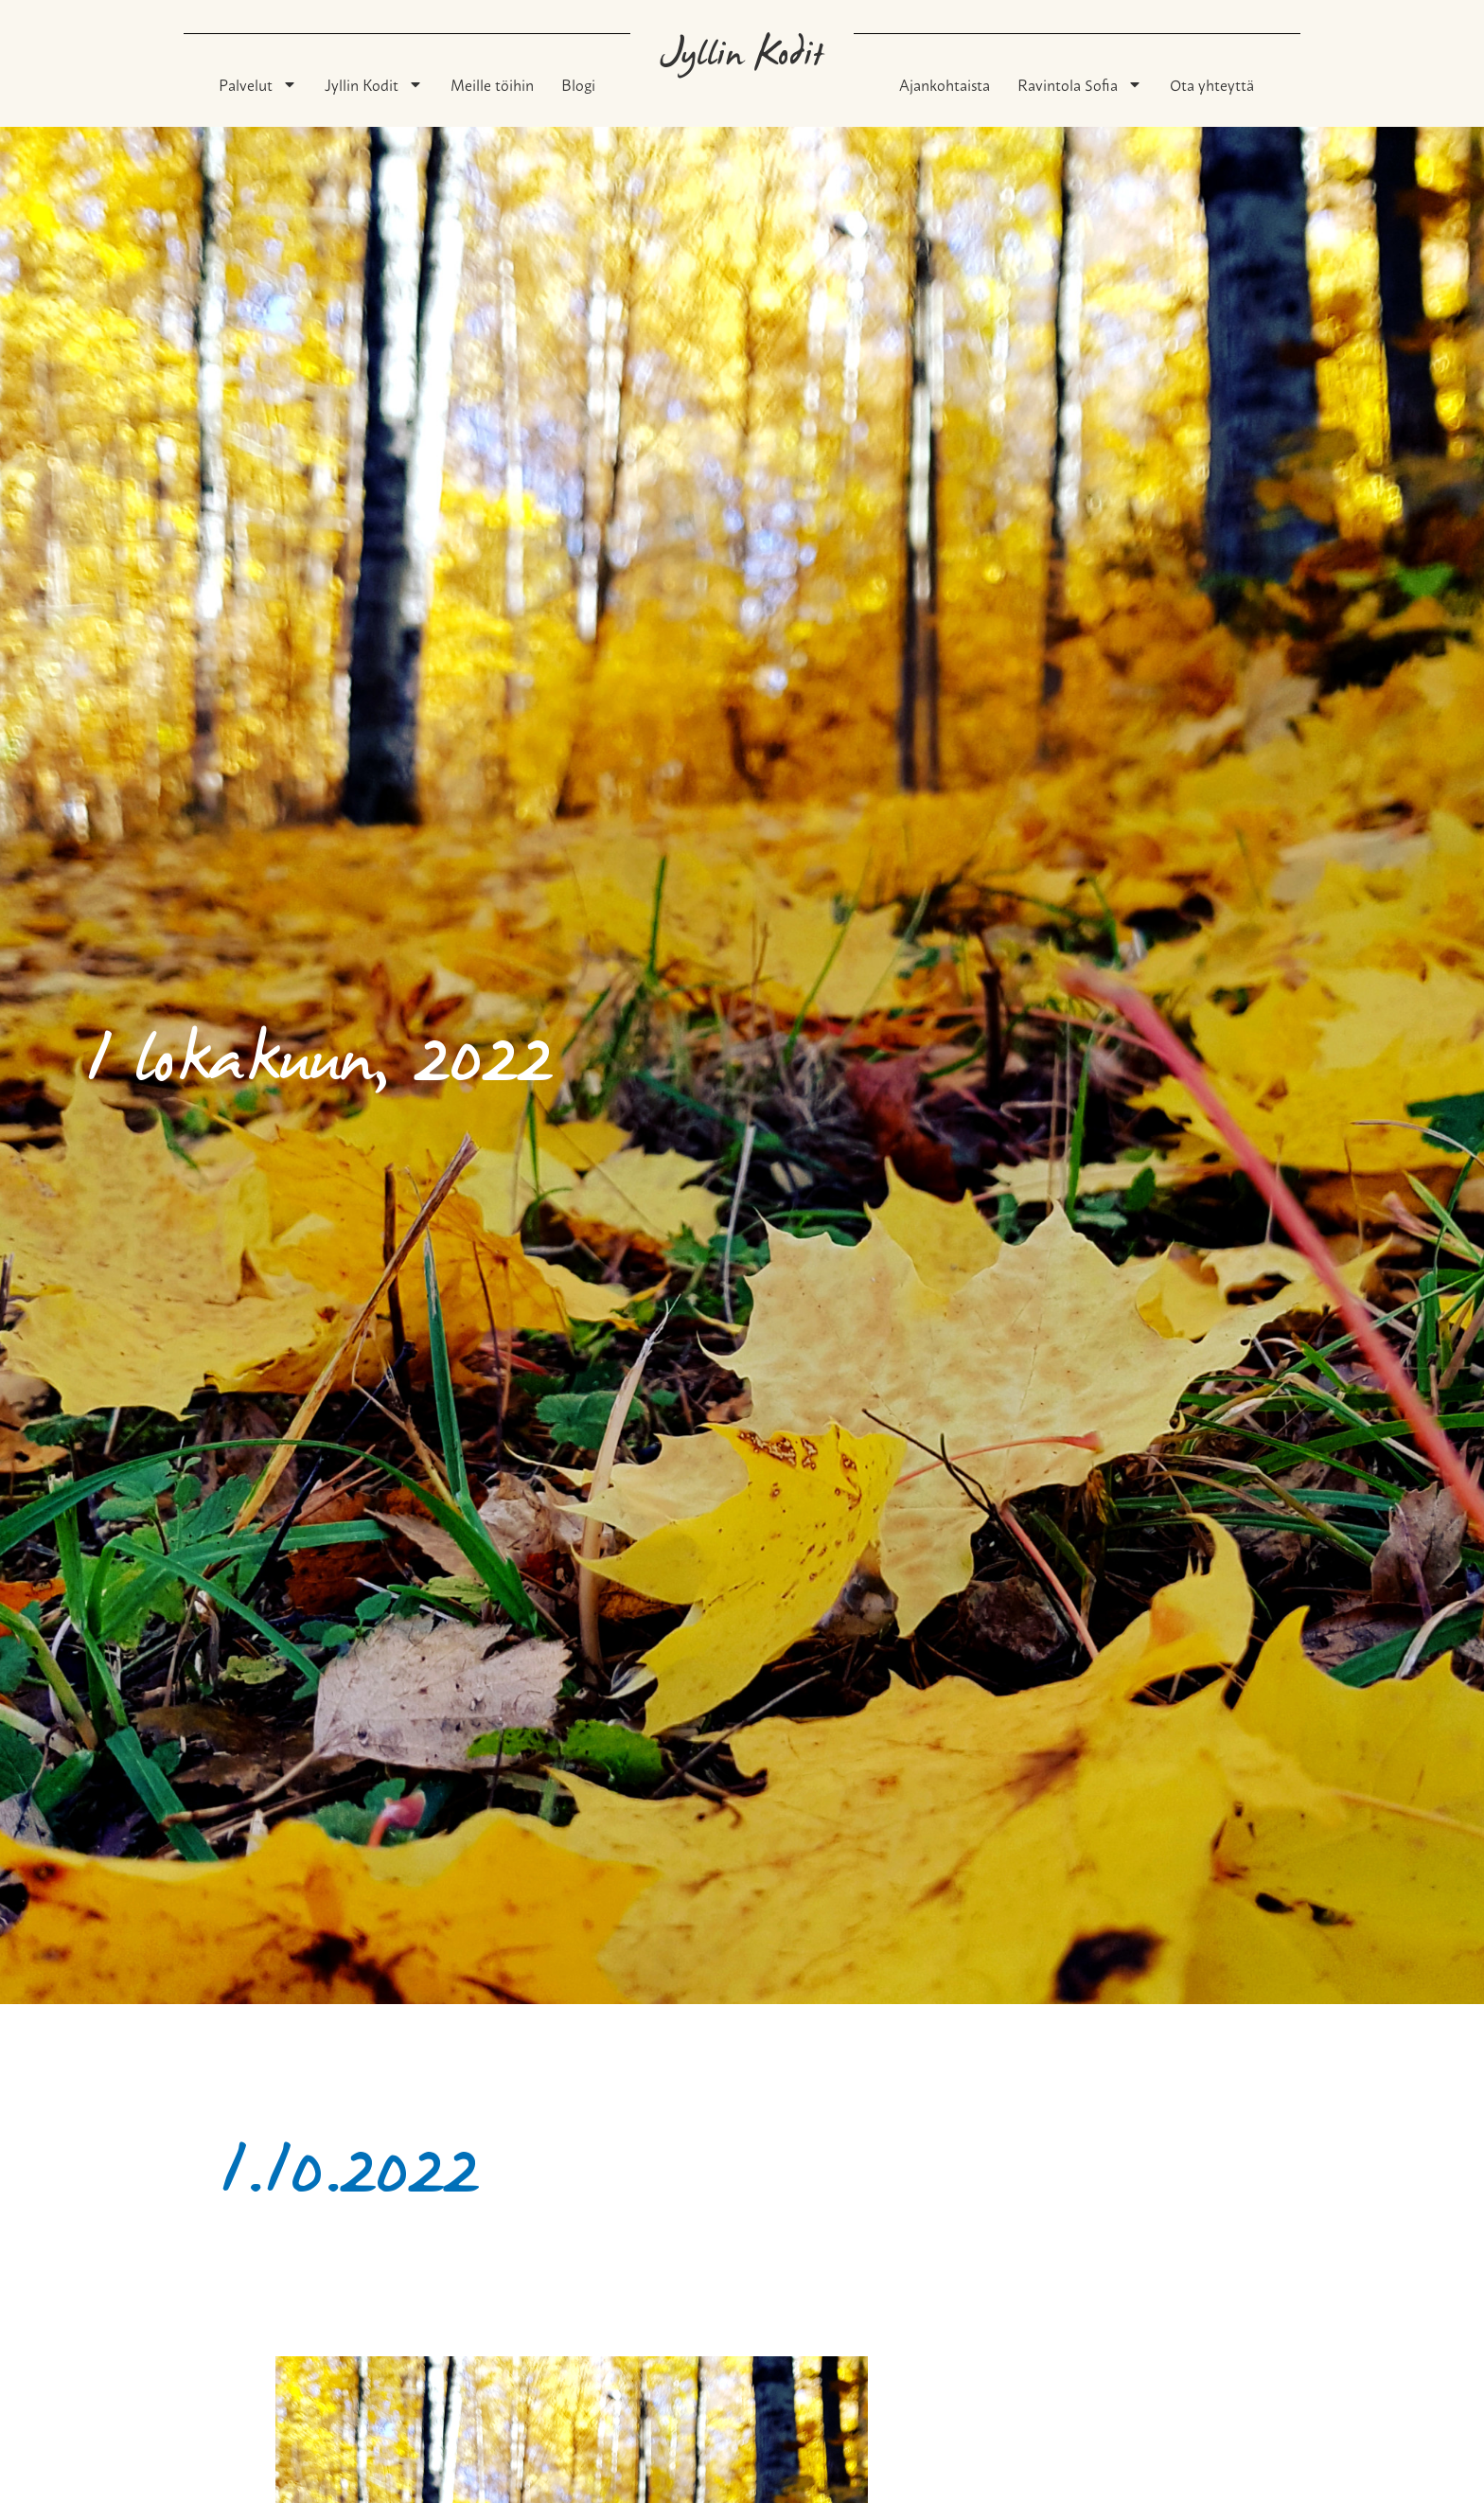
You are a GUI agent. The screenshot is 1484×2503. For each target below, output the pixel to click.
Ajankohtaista (944, 84)
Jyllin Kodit (374, 84)
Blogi (578, 84)
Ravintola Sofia (1079, 84)
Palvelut (258, 84)
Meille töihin (492, 84)
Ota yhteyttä (1212, 84)
